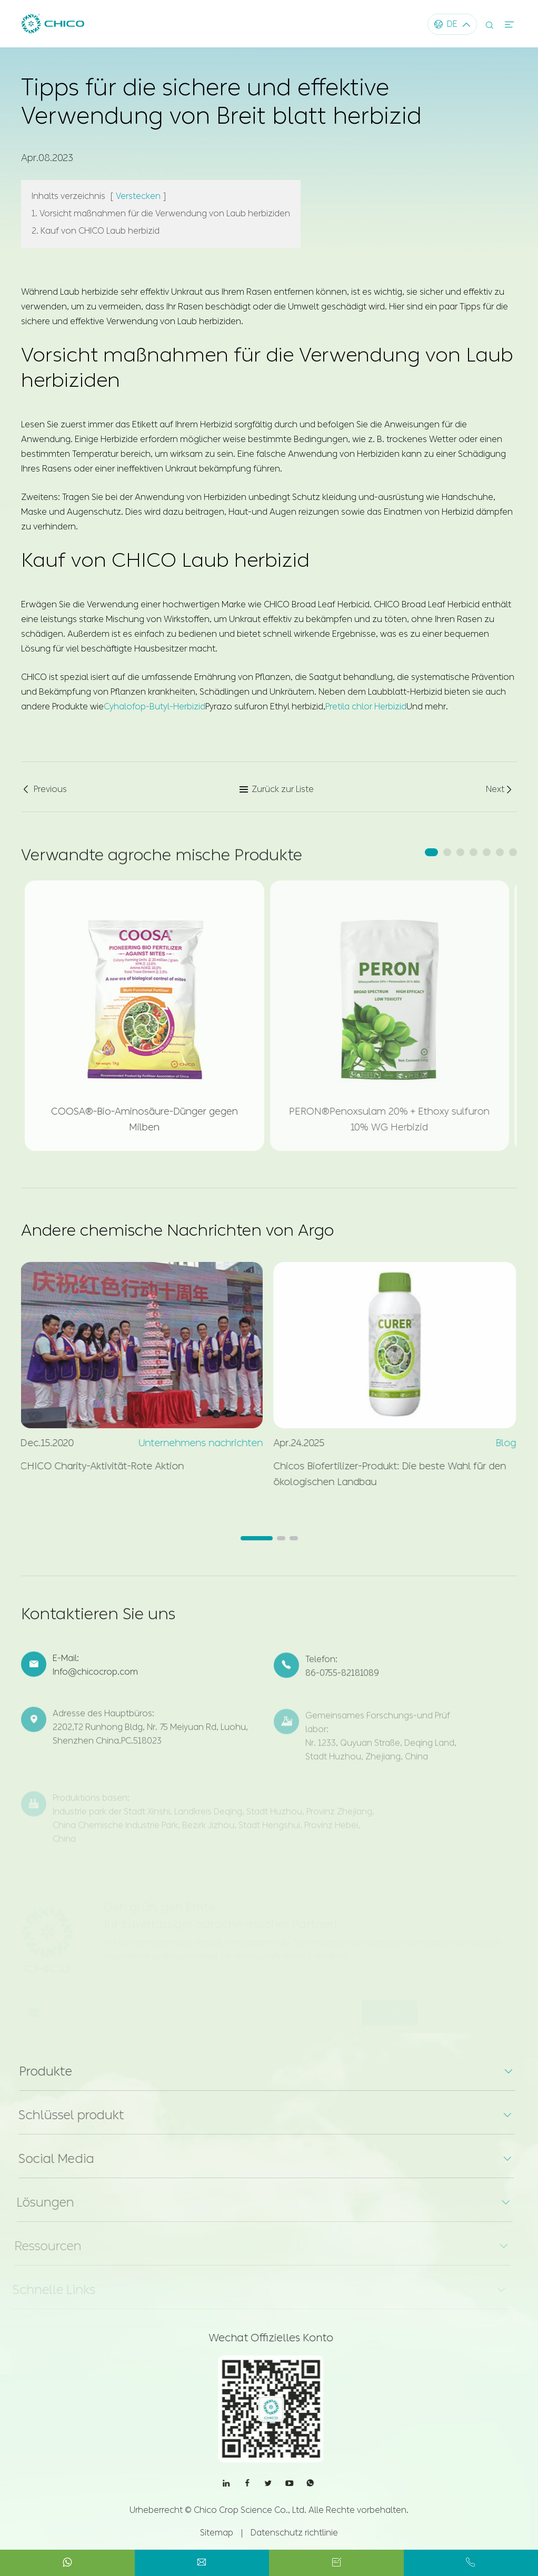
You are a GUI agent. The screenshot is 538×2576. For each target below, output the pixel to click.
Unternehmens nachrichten (193, 1443)
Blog (498, 1443)
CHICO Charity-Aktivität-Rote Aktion (94, 1466)
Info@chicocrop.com (95, 1680)
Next (500, 789)
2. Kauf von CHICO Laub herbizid (96, 230)
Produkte (37, 2071)
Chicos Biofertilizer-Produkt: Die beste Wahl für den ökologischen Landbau (382, 1474)
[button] (431, 852)
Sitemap (216, 2533)
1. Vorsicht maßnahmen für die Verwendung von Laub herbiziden (161, 213)
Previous (44, 789)
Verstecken (138, 196)
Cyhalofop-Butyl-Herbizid (154, 705)
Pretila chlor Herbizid (365, 705)
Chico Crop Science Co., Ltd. (250, 2510)
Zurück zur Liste (276, 789)
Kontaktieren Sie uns (98, 1621)
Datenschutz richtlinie (294, 2533)
